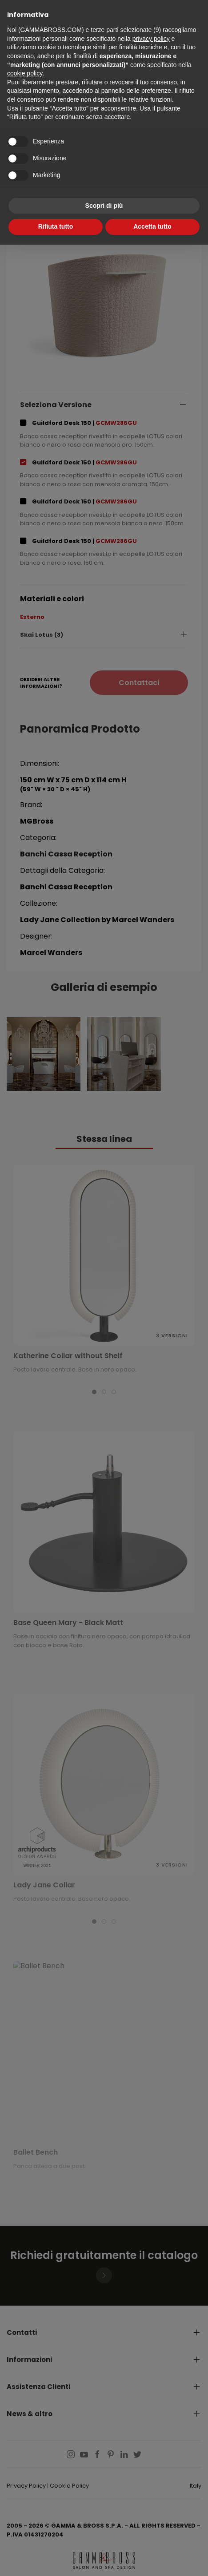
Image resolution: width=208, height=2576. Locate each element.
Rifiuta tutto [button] (55, 226)
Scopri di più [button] (104, 205)
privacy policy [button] (151, 38)
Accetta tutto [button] (152, 226)
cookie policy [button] (24, 73)
